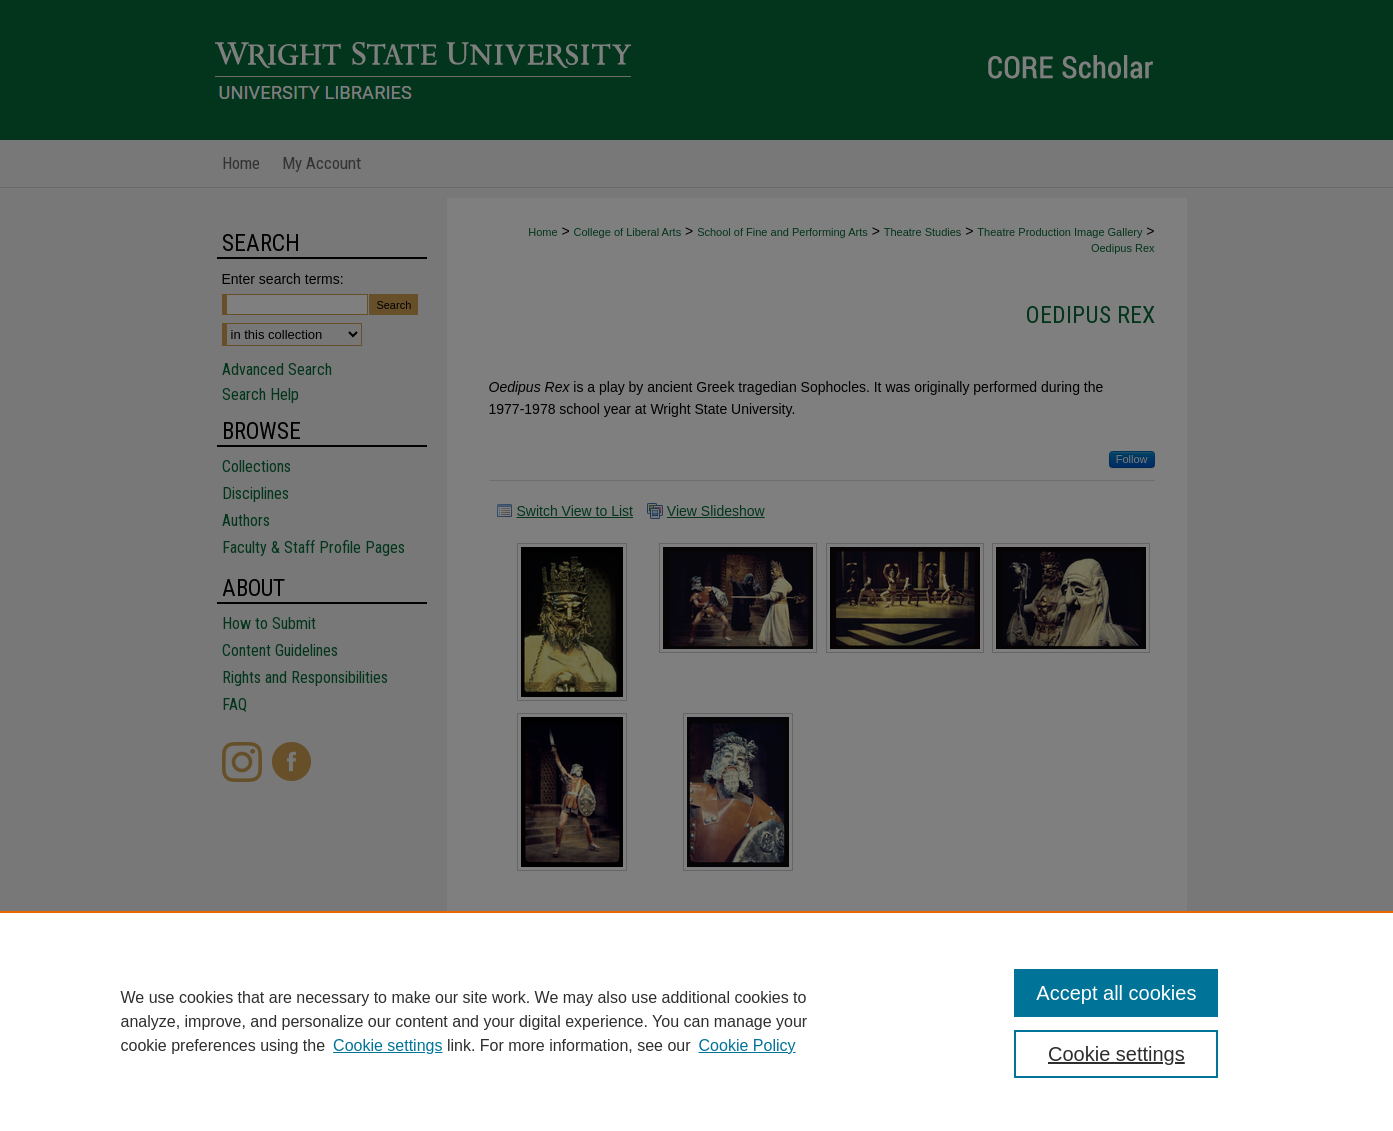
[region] (696, 1021)
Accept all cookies (1116, 993)
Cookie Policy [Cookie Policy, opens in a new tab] (747, 1045)
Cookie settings (387, 1045)
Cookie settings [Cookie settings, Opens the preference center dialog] (1116, 1054)
